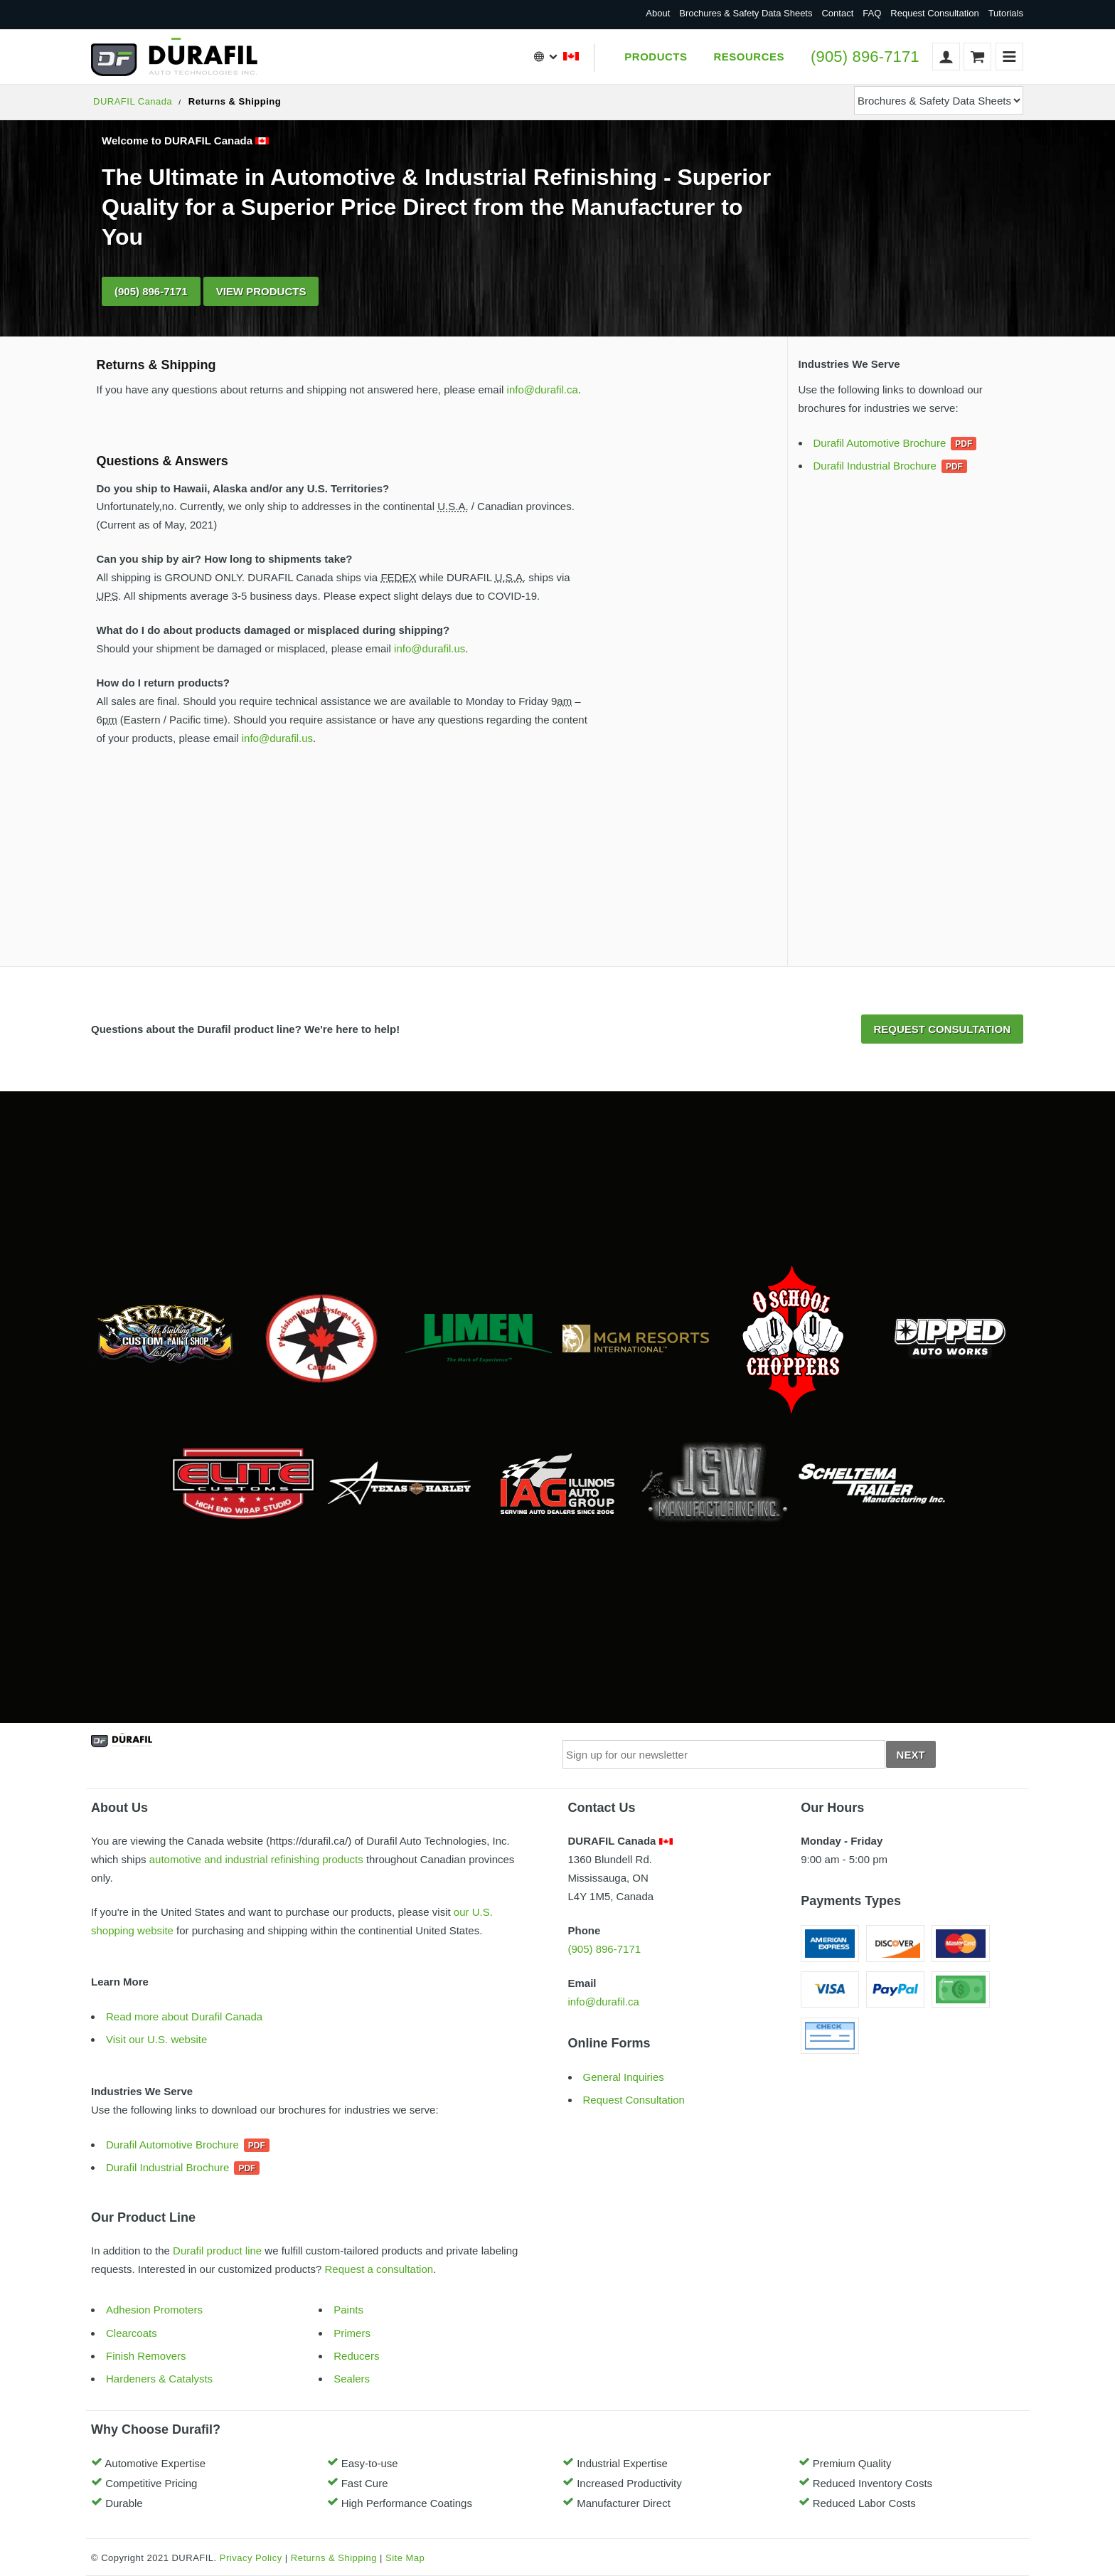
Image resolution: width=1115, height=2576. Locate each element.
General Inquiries (623, 2077)
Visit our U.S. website (156, 2039)
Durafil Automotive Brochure (879, 443)
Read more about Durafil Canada (184, 2016)
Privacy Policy (251, 2558)
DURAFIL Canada (132, 101)
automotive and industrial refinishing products (256, 1859)
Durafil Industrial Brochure (875, 466)
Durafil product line (217, 2250)
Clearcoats (131, 2333)
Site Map (405, 2558)
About (658, 13)
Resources (749, 57)
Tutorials (1005, 13)
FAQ (872, 13)
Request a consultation (379, 2269)
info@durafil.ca (542, 389)
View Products (261, 291)
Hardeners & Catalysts (159, 2379)
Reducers (356, 2356)
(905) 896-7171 (865, 56)
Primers (352, 2333)
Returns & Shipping (334, 2558)
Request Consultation (934, 13)
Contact (837, 13)
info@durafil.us (429, 648)
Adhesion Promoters (154, 2310)
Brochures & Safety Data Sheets (745, 13)
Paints (348, 2310)
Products (655, 57)
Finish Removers (146, 2356)
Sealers (352, 2379)
